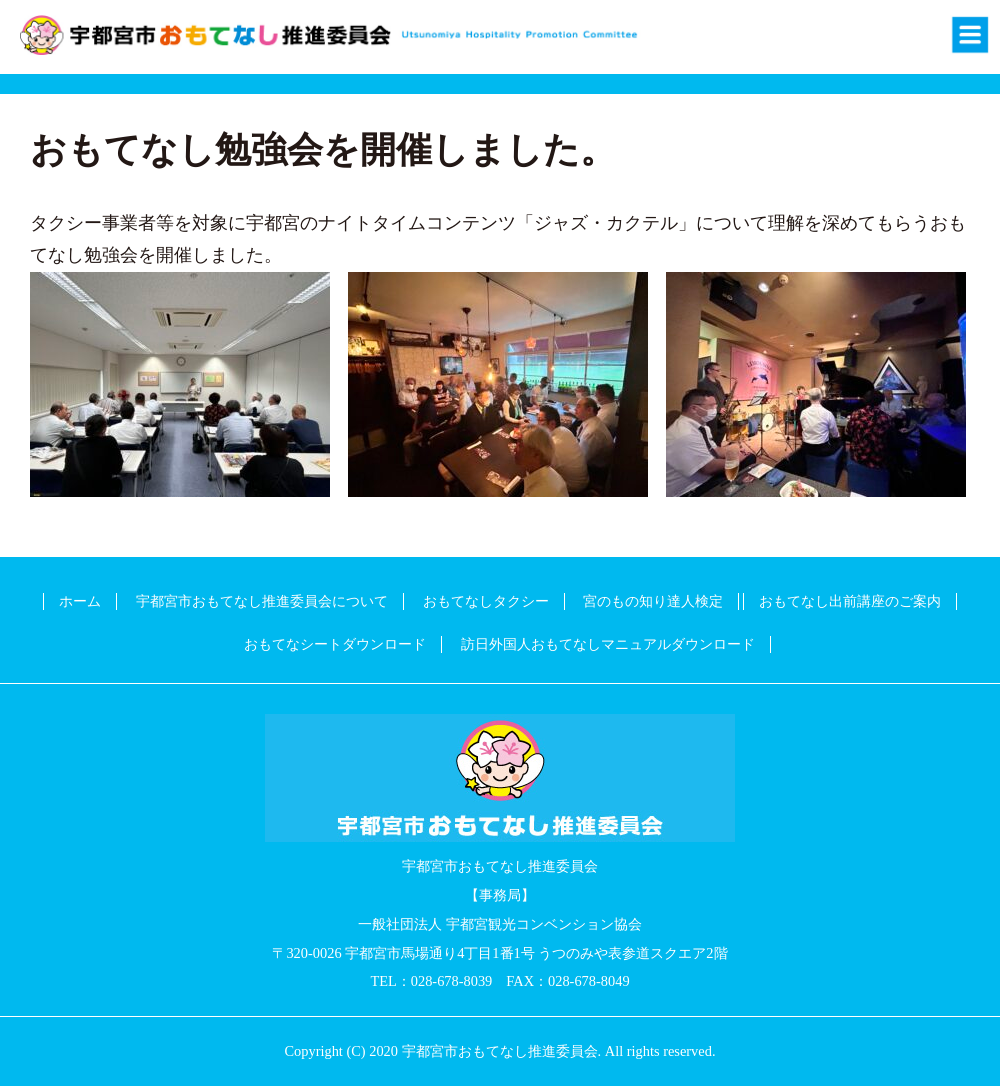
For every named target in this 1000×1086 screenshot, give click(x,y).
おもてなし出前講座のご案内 (850, 601)
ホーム (80, 601)
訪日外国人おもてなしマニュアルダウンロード (608, 644)
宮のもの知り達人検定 (653, 601)
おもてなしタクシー (486, 601)
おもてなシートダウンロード (335, 644)
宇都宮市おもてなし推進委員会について (262, 601)
